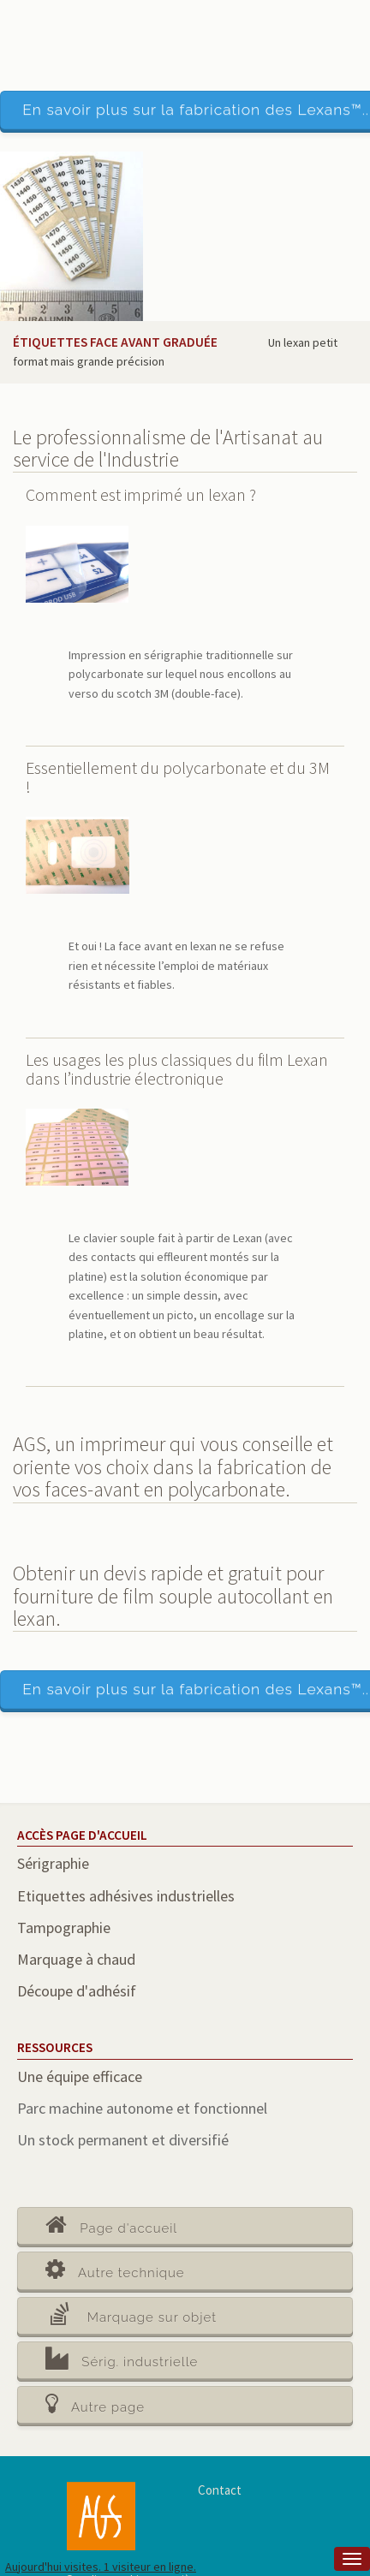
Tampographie (63, 1927)
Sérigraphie (53, 1863)
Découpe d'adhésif (76, 1991)
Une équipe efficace (79, 2076)
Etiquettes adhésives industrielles (126, 1896)
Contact (220, 2490)
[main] (185, 1356)
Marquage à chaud (76, 1959)
